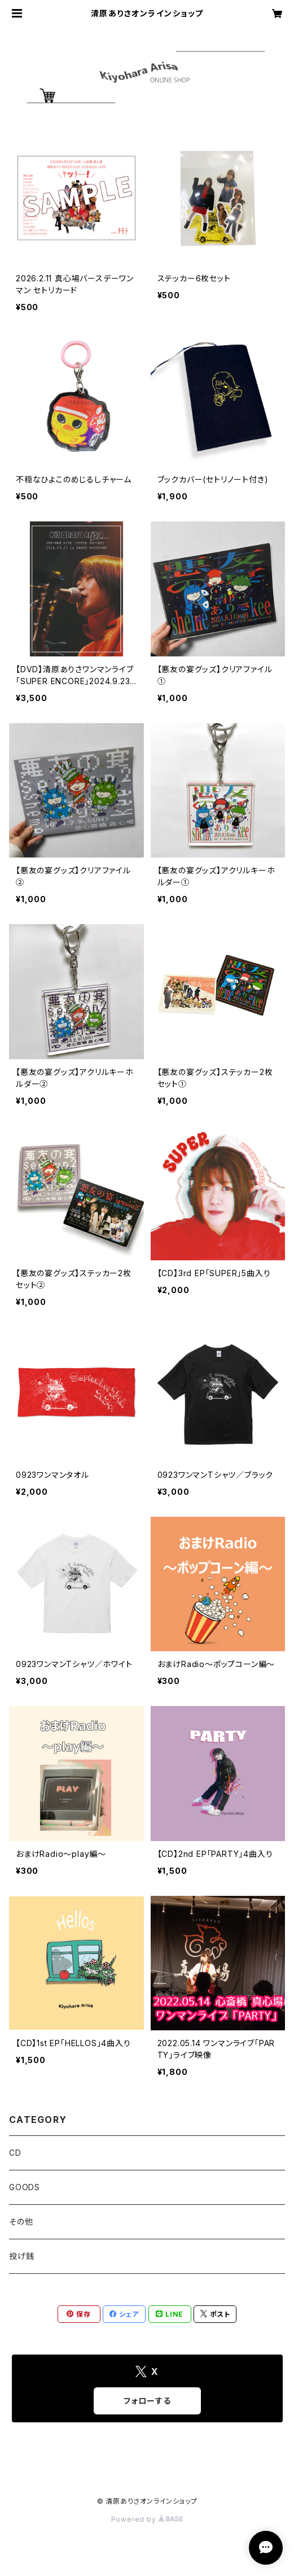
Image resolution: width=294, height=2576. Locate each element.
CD (15, 2152)
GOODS (24, 2187)
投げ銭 (21, 2256)
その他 (21, 2221)
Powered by (147, 2519)
